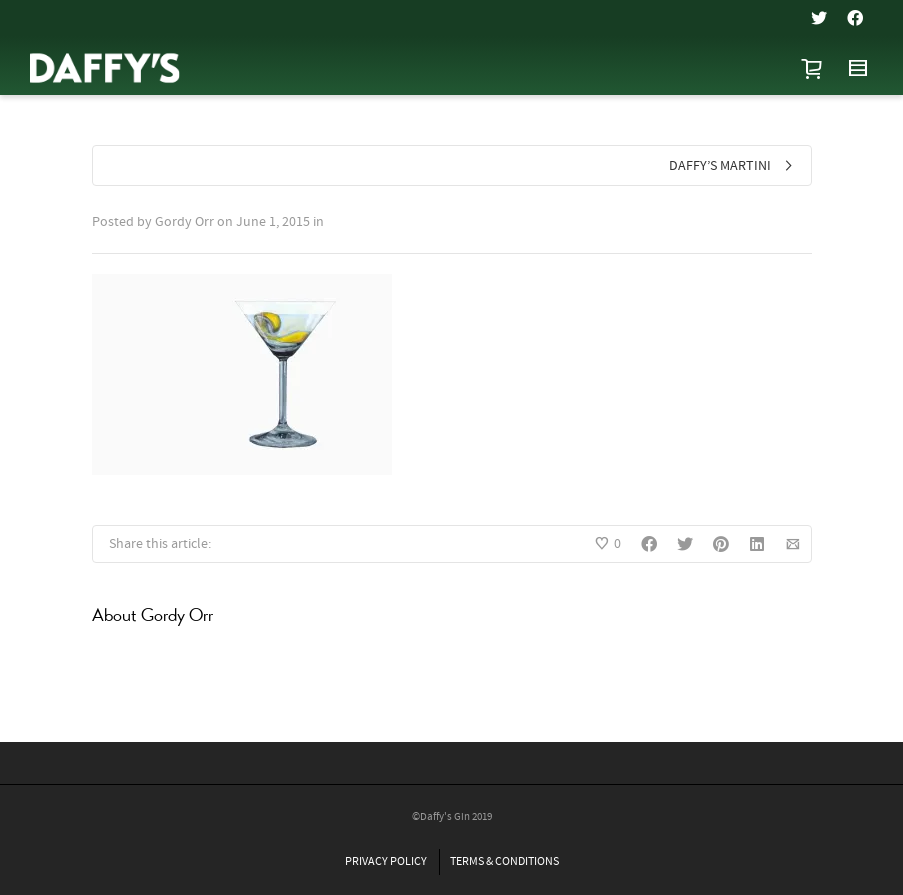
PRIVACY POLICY (386, 861)
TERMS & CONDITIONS (504, 861)
